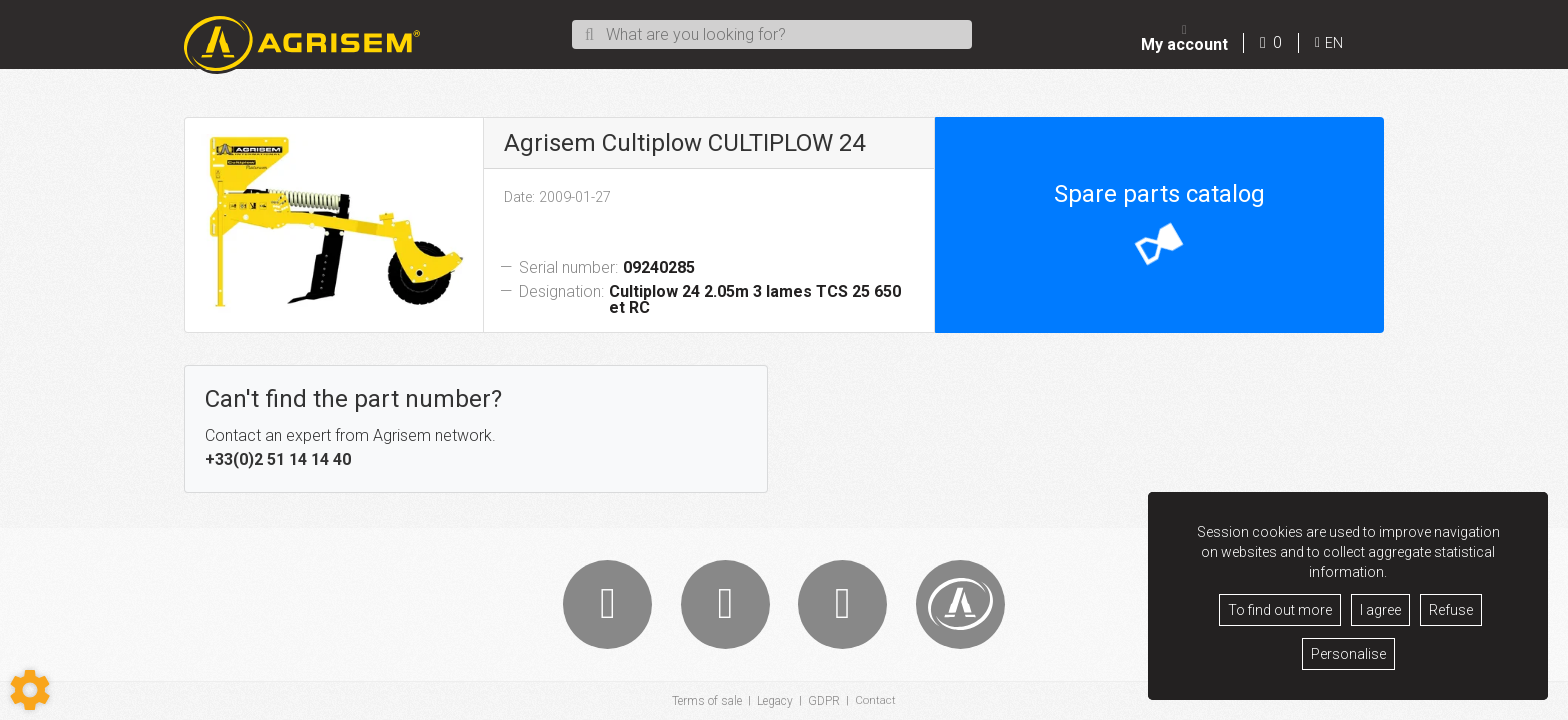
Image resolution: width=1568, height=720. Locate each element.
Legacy (775, 701)
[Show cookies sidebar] (30, 690)
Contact (875, 701)
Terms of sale (707, 701)
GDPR (824, 701)
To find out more (1280, 610)
